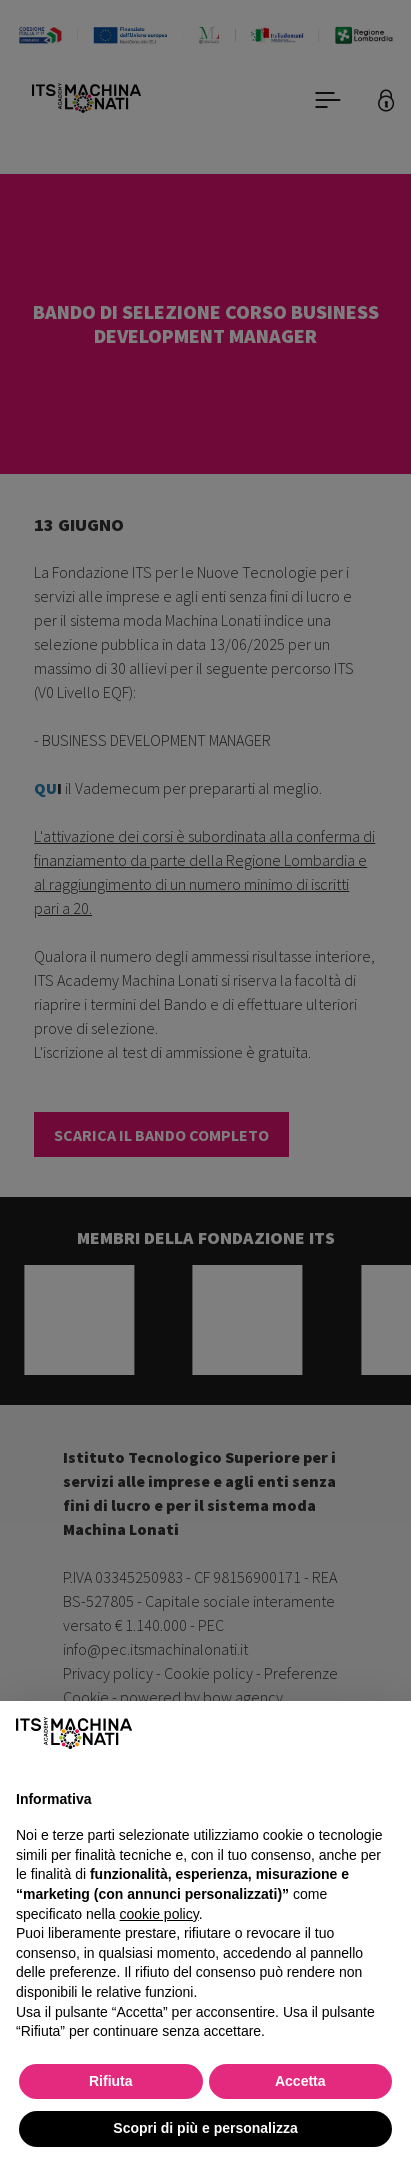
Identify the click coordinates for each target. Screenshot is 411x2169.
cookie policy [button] (159, 1914)
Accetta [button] (300, 2081)
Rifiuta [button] (111, 2081)
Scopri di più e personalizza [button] (205, 2128)
